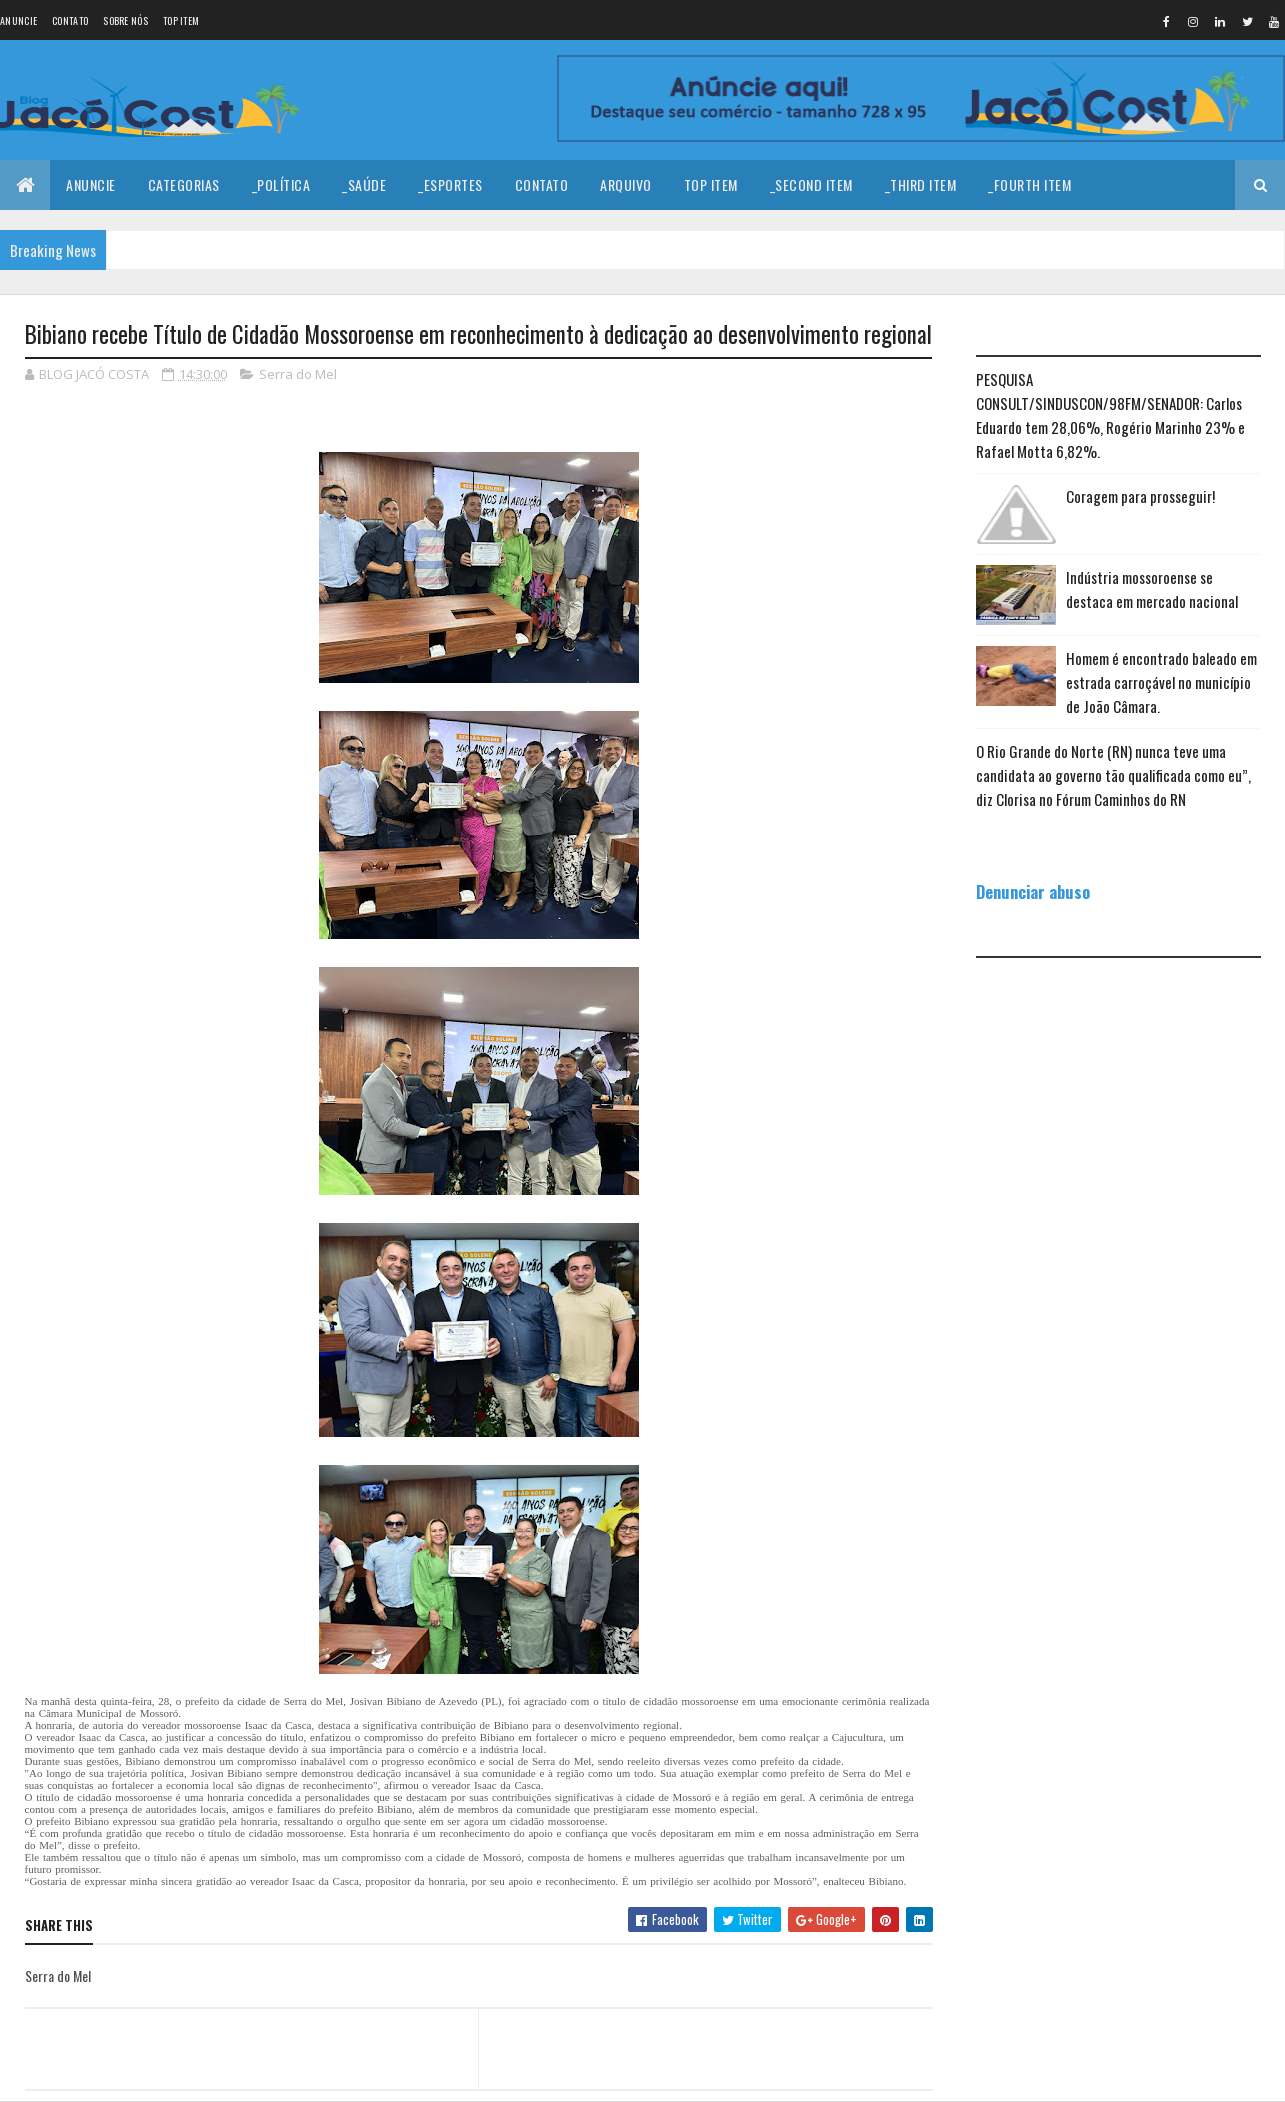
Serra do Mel (298, 374)
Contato (70, 20)
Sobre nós (125, 20)
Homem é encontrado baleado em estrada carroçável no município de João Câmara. (1161, 682)
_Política (281, 184)
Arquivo (626, 184)
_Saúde (364, 184)
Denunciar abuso (1033, 891)
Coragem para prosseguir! (1140, 496)
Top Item (181, 20)
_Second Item (811, 184)
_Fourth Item (1029, 184)
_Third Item (921, 184)
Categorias (184, 184)
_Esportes (450, 184)
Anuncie (18, 20)
